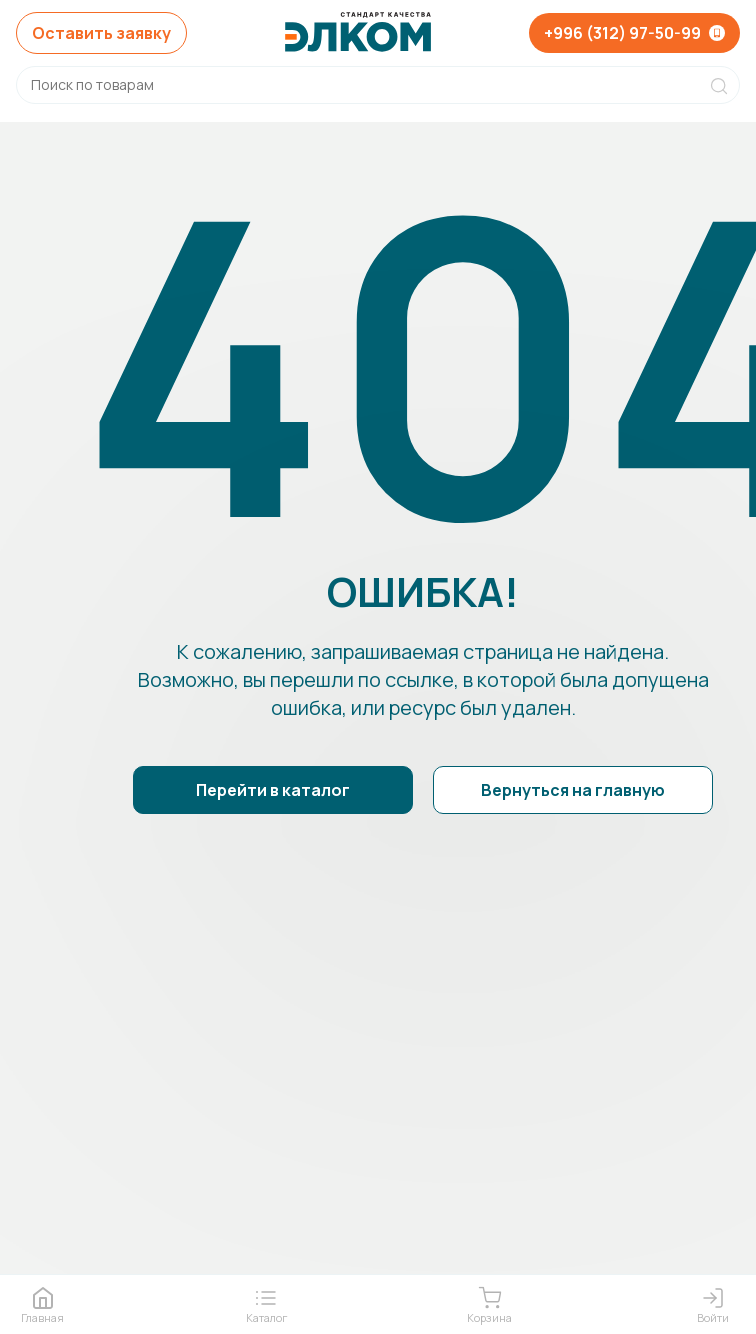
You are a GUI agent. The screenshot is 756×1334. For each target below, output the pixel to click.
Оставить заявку (101, 33)
